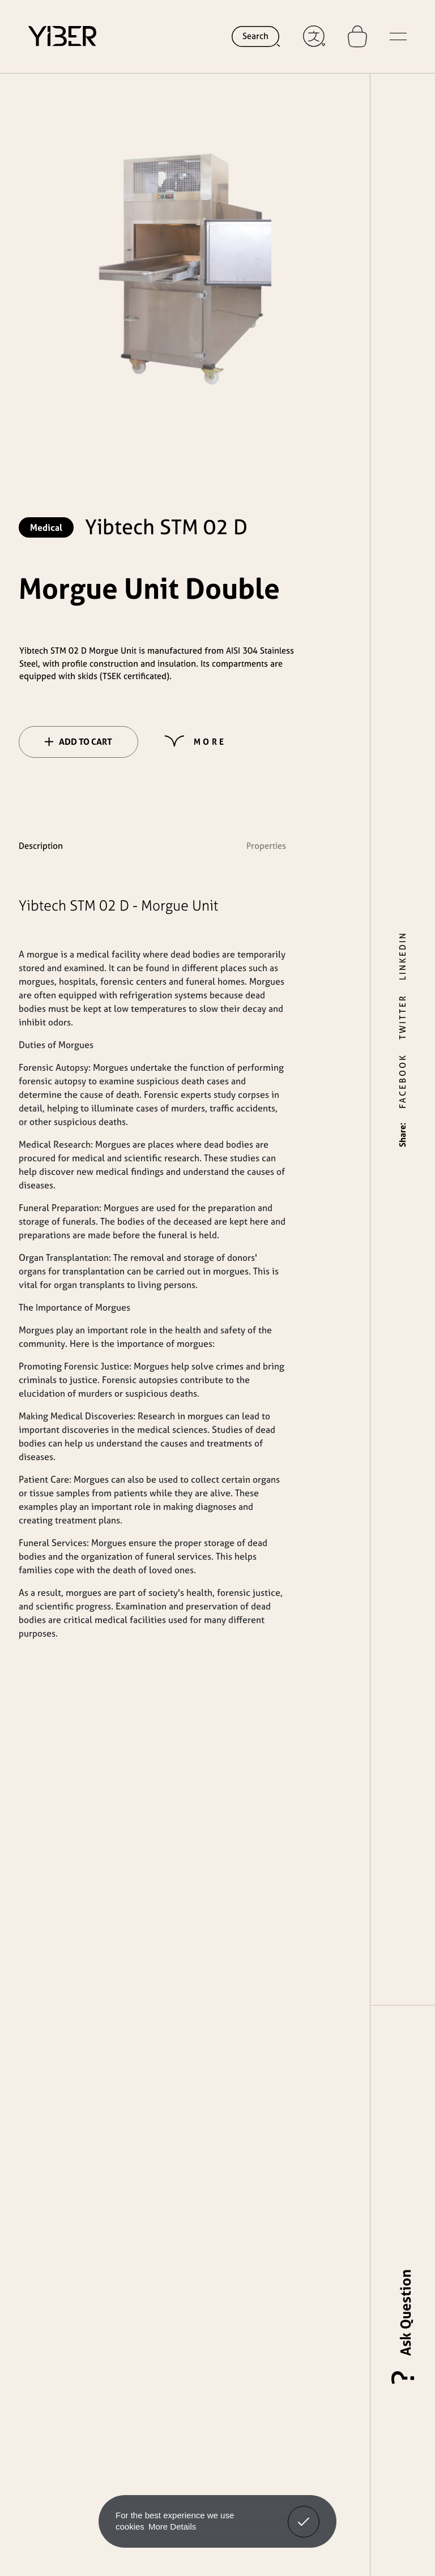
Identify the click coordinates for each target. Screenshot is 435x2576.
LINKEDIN (402, 955)
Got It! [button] (303, 2513)
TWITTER (402, 1017)
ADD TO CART (78, 742)
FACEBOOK (402, 1081)
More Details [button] (172, 2526)
